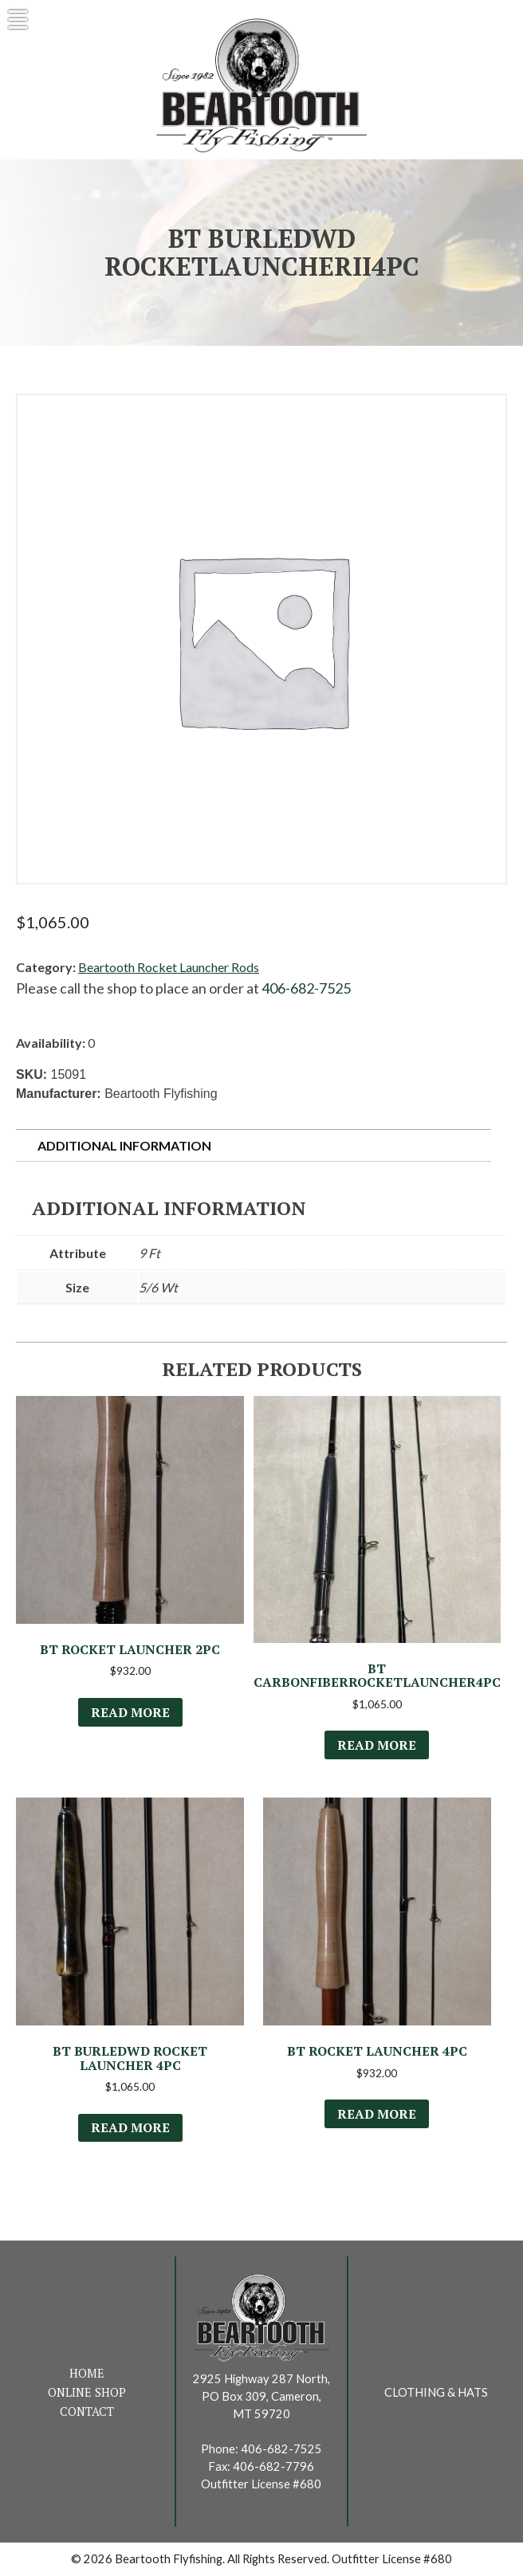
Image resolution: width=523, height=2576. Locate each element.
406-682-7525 (306, 988)
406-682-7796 (273, 2466)
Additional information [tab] (124, 1145)
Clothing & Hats (436, 2392)
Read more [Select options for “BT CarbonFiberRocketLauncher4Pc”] (376, 1745)
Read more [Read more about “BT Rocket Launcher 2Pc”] (130, 1712)
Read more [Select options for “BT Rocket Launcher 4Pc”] (376, 2114)
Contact (87, 2411)
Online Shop (87, 2392)
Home (86, 2373)
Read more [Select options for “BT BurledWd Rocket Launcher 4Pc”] (130, 2127)
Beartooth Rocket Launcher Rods (168, 966)
